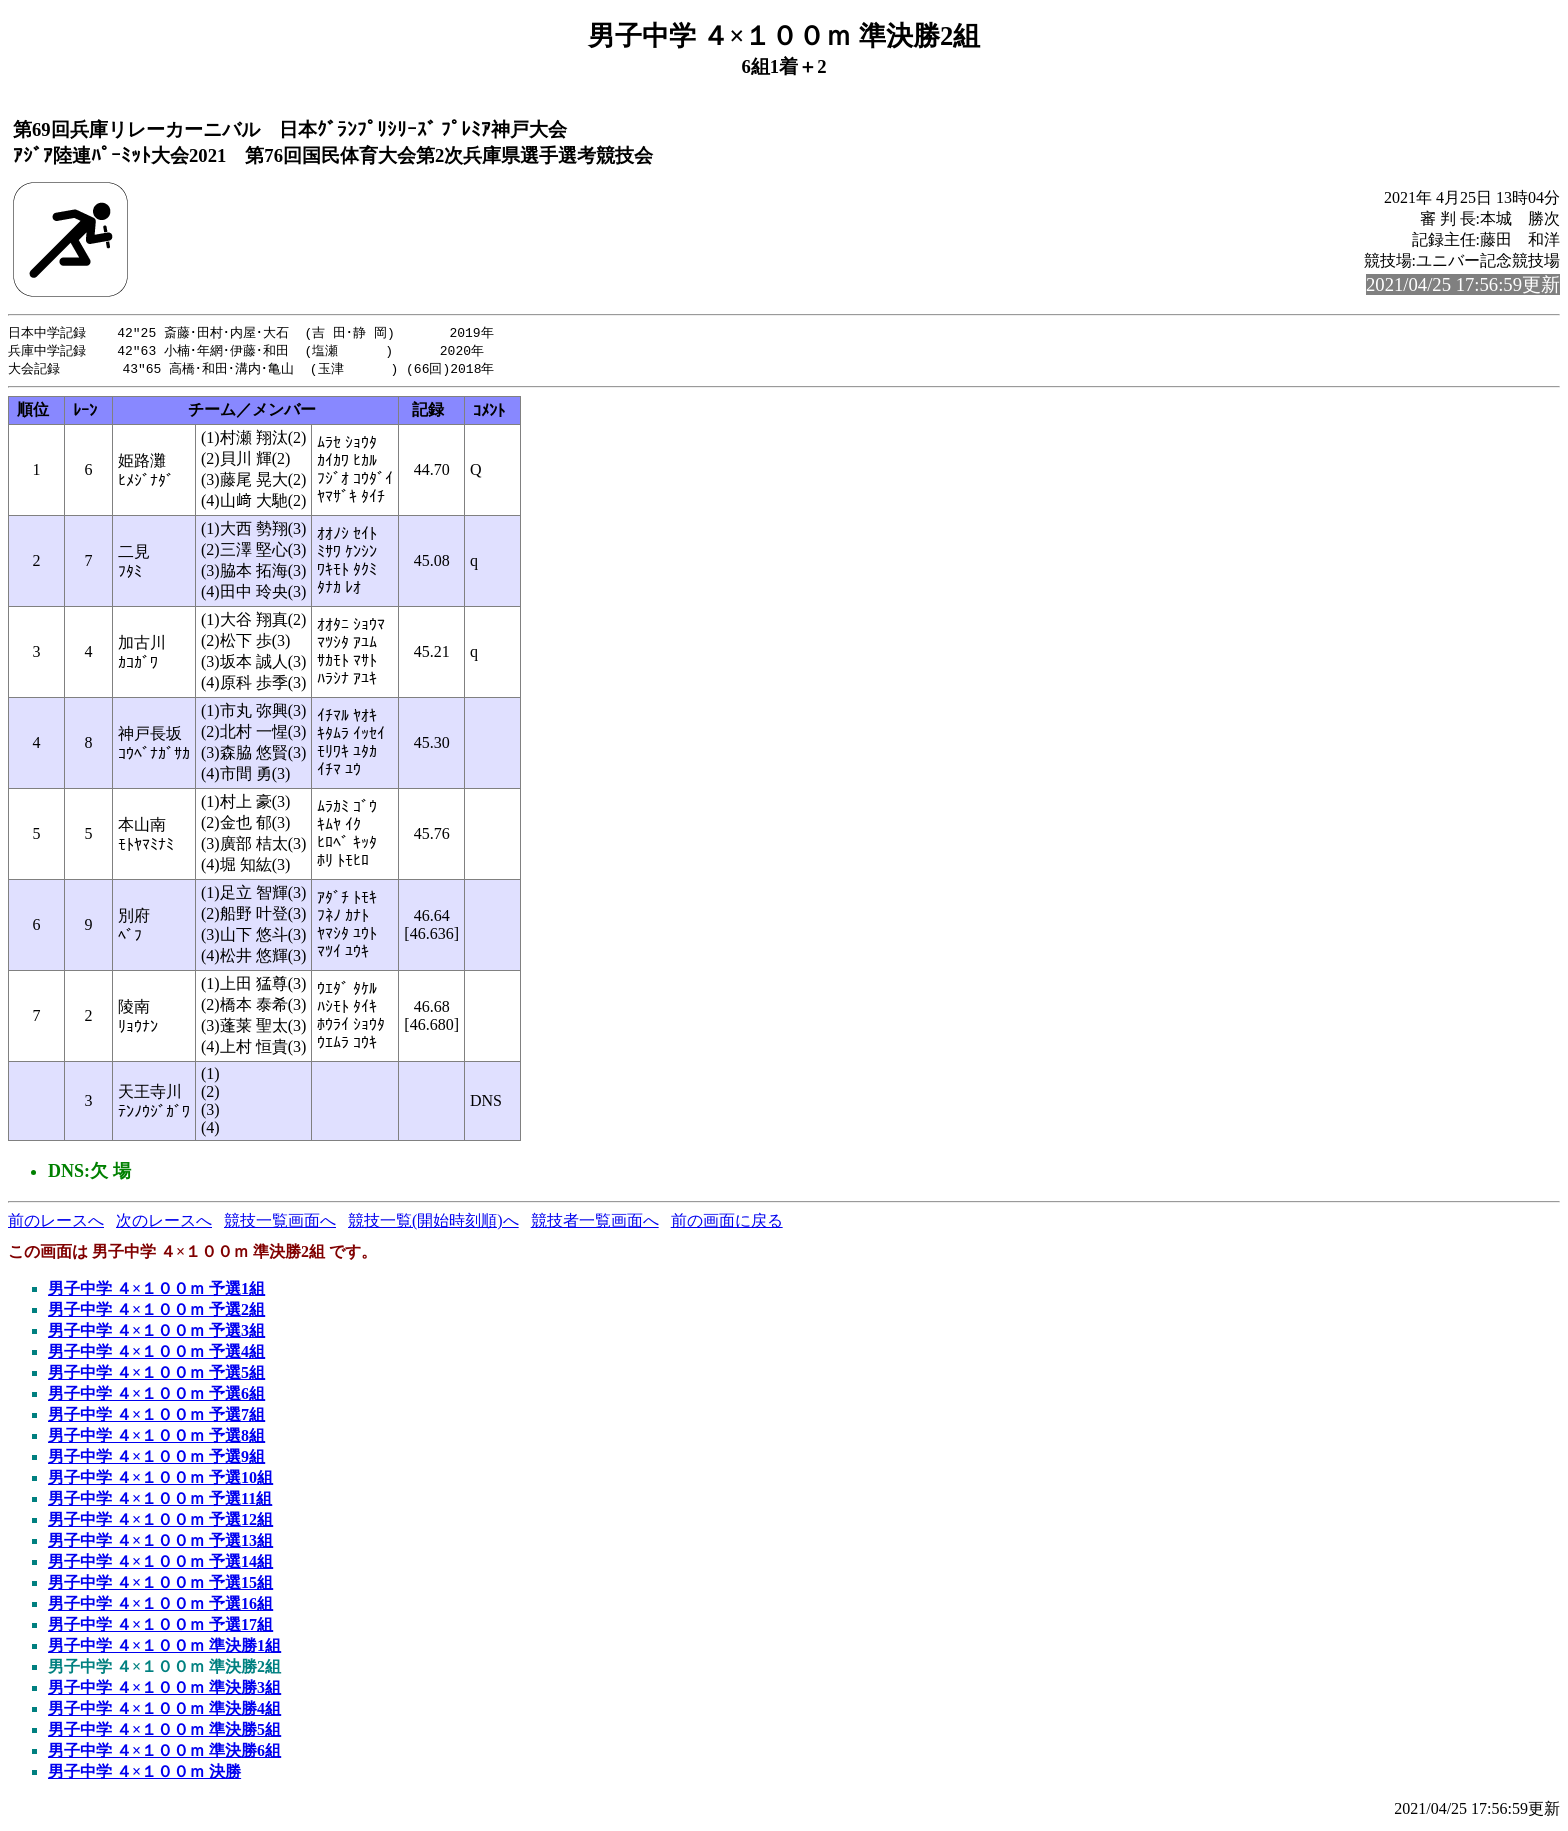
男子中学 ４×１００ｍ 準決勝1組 (164, 1648)
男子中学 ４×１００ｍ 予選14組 (160, 1564)
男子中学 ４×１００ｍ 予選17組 (160, 1627)
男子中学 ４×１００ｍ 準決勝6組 (164, 1753)
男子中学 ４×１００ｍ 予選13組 (160, 1543)
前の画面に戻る (727, 1223)
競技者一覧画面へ (595, 1223)
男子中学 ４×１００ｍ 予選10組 (160, 1480)
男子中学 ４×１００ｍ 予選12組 (160, 1522)
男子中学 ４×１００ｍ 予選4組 (156, 1354)
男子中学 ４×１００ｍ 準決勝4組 (164, 1711)
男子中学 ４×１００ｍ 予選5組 (156, 1375)
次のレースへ (164, 1223)
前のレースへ (56, 1223)
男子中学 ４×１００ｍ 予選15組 (160, 1585)
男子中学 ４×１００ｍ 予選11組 (160, 1501)
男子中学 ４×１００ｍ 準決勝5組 (164, 1732)
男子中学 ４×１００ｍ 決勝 (144, 1774)
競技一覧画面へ (280, 1223)
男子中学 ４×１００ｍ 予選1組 (156, 1291)
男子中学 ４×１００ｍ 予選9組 (156, 1459)
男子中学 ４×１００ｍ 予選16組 (160, 1606)
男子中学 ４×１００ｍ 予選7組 (156, 1417)
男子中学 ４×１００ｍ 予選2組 (156, 1312)
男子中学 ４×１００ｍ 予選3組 (156, 1333)
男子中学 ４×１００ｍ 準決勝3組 (164, 1690)
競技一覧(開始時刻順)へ (433, 1223)
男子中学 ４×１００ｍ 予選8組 (156, 1438)
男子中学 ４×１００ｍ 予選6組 (156, 1396)
